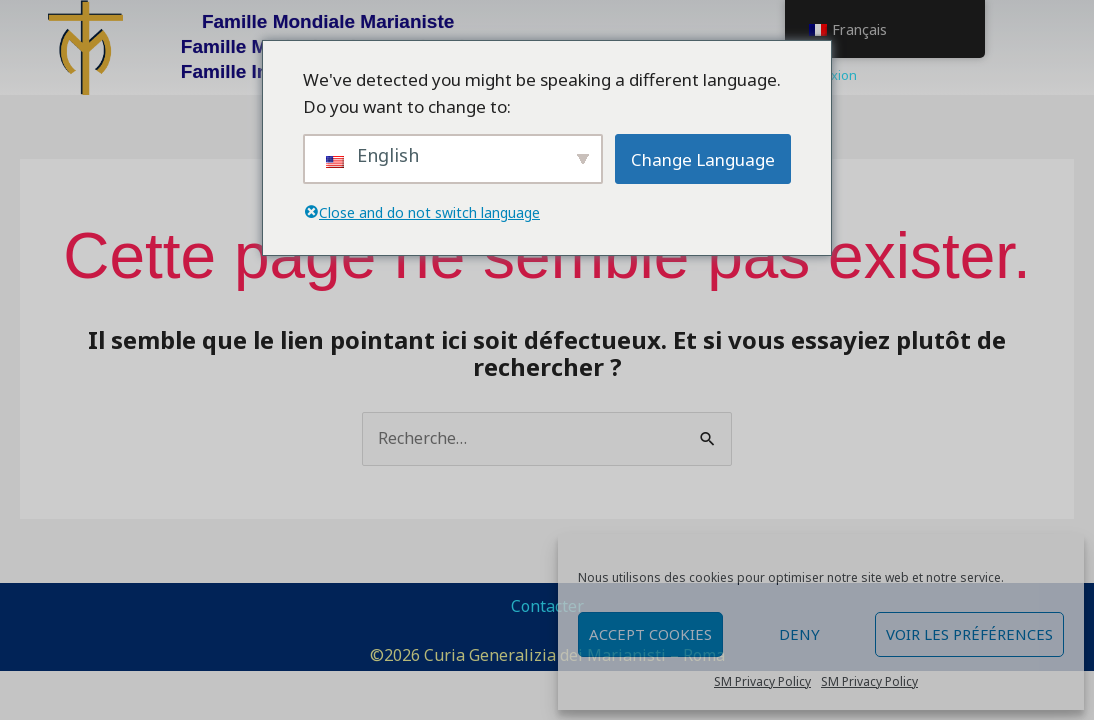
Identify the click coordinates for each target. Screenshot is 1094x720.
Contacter (547, 606)
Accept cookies (650, 634)
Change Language (703, 159)
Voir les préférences (969, 634)
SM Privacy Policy (762, 681)
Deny (799, 634)
